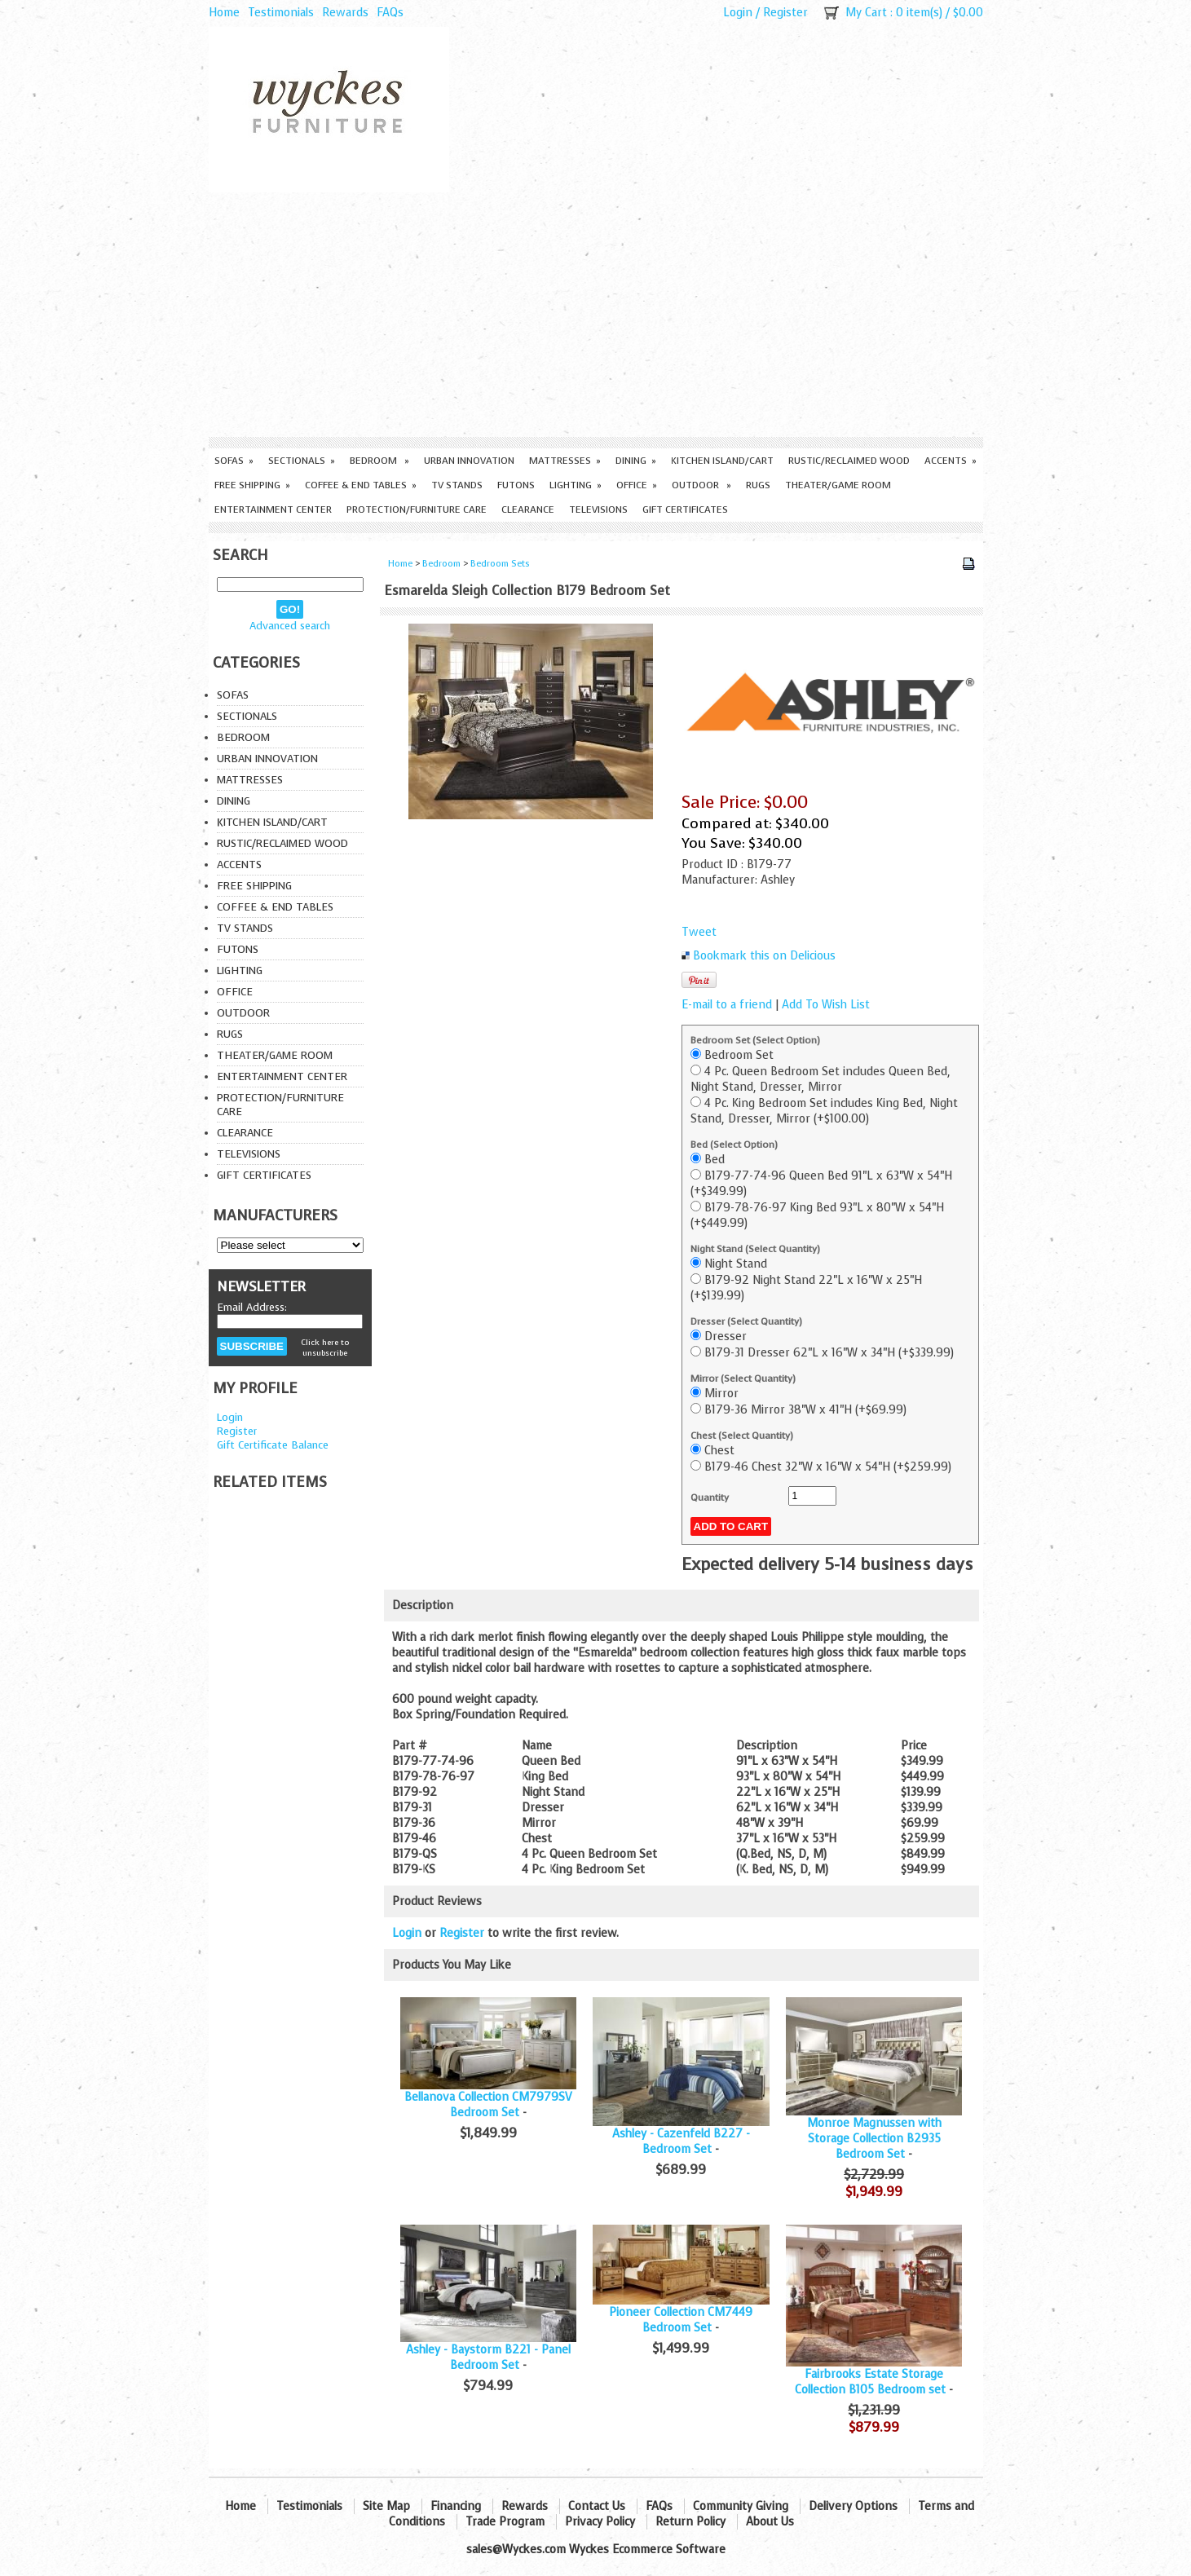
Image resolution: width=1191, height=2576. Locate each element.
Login (737, 12)
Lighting (575, 485)
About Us (770, 2522)
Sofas (234, 460)
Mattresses (565, 460)
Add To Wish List (826, 1004)
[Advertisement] (596, 315)
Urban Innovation (469, 460)
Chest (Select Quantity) (741, 1435)
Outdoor (701, 485)
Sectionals (301, 460)
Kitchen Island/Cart (722, 460)
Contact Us (596, 2506)
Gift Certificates (685, 509)
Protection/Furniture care (416, 509)
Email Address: (252, 1307)
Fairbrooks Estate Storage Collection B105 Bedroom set (870, 2381)
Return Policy (690, 2522)
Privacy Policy (600, 2522)
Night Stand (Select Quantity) (755, 1248)
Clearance (527, 509)
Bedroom (379, 460)
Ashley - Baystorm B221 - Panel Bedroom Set (488, 2357)
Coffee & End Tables (361, 485)
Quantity (709, 1497)
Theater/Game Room (838, 485)
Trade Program (505, 2522)
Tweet (699, 932)
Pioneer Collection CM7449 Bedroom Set (680, 2320)
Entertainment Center (273, 509)
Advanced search (289, 626)
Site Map (386, 2506)
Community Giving (740, 2506)
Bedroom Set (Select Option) (755, 1040)
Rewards (345, 12)
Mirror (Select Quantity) (743, 1378)
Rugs (758, 485)
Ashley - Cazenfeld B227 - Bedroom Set (681, 2141)
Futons (516, 485)
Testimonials (281, 12)
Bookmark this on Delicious (764, 956)
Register (785, 12)
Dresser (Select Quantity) (746, 1321)
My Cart (866, 12)
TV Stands (457, 485)
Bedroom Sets (500, 564)
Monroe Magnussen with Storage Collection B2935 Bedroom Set (874, 2138)
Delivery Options (853, 2506)
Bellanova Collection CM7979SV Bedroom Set (488, 2104)
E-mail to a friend (727, 1004)
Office (636, 485)
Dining (635, 460)
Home (224, 12)
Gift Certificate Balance (273, 1445)
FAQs (390, 12)
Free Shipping (252, 485)
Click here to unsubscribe (325, 1347)
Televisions (598, 509)
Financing (455, 2506)
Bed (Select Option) (734, 1144)
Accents (950, 460)
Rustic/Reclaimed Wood (849, 460)
